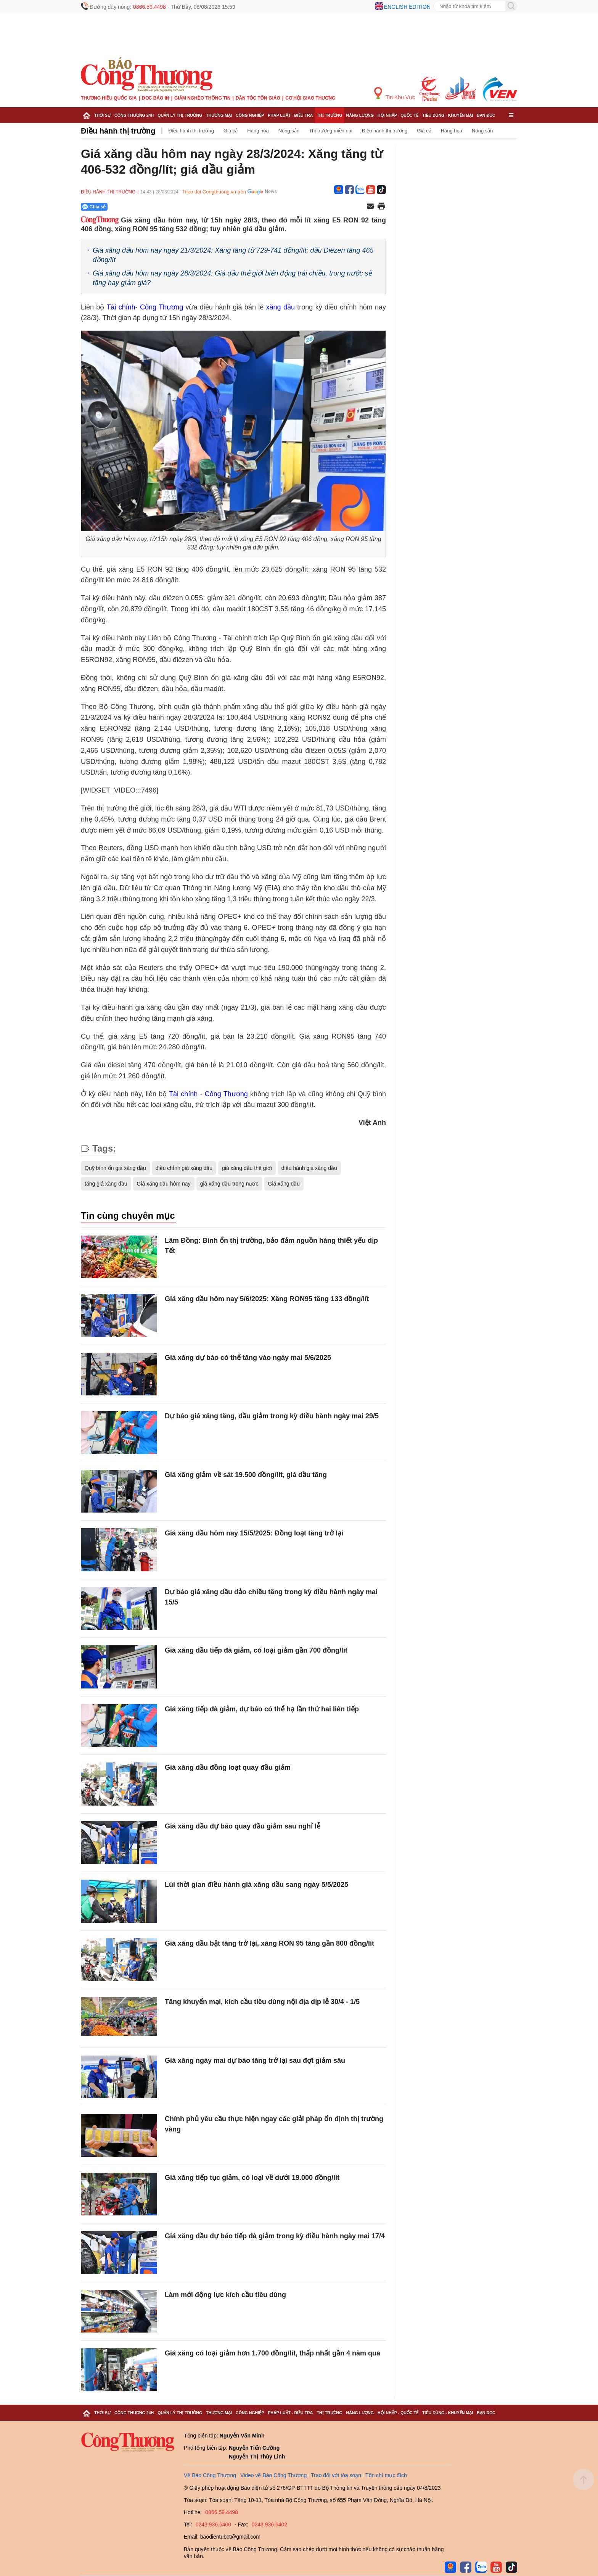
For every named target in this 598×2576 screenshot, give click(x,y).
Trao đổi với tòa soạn (336, 2475)
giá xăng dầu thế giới (247, 1168)
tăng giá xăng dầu (106, 1184)
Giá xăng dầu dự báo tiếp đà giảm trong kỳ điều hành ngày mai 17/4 (275, 2236)
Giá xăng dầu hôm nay (164, 1184)
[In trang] (381, 206)
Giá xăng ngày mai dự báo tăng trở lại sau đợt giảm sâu (255, 2060)
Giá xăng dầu (284, 1184)
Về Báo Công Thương (210, 2475)
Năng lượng (360, 115)
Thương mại (219, 115)
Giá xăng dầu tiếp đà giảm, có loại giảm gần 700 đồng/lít (256, 1650)
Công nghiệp (250, 115)
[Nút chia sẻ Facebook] (140, 207)
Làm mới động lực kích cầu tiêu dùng (225, 2295)
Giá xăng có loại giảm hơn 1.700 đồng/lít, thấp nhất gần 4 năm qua (272, 2353)
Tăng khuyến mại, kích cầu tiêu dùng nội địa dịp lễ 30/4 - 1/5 (262, 2002)
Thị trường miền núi (330, 131)
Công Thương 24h (134, 115)
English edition (407, 7)
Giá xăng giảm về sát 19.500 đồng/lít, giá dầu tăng (246, 1475)
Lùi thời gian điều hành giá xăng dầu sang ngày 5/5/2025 (256, 1884)
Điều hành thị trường (118, 131)
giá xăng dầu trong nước (229, 1184)
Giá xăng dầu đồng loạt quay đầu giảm (228, 1767)
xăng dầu (280, 307)
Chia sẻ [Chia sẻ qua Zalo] (94, 206)
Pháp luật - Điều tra (290, 115)
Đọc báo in (155, 98)
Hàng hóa (257, 131)
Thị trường (329, 115)
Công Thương (161, 307)
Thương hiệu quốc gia (109, 98)
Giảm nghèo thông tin (202, 98)
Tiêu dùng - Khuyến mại (447, 115)
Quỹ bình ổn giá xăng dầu (115, 1168)
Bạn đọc (486, 115)
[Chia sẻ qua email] (370, 206)
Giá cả (230, 131)
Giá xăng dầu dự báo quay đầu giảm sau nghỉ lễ (242, 1826)
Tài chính (120, 307)
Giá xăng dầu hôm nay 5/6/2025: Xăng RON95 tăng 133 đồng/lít (267, 1299)
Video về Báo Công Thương (273, 2475)
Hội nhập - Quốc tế (398, 115)
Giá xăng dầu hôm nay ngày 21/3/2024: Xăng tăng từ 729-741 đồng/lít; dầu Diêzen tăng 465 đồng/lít (233, 255)
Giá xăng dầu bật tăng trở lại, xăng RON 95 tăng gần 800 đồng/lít (269, 1943)
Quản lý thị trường (180, 115)
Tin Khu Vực (394, 93)
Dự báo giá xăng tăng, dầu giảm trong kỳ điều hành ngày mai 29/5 (272, 1416)
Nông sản (288, 131)
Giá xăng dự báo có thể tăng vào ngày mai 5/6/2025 (248, 1357)
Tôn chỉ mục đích (386, 2475)
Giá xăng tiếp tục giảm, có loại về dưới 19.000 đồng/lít (252, 2177)
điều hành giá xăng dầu (309, 1168)
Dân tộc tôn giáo (258, 98)
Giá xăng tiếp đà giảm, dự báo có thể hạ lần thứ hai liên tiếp (262, 1709)
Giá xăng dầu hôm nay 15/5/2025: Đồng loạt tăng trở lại (254, 1533)
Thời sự (102, 115)
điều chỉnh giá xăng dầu (184, 1168)
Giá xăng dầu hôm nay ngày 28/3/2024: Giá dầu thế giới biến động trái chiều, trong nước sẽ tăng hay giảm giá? (232, 278)
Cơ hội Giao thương (310, 98)
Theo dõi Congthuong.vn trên (214, 192)
